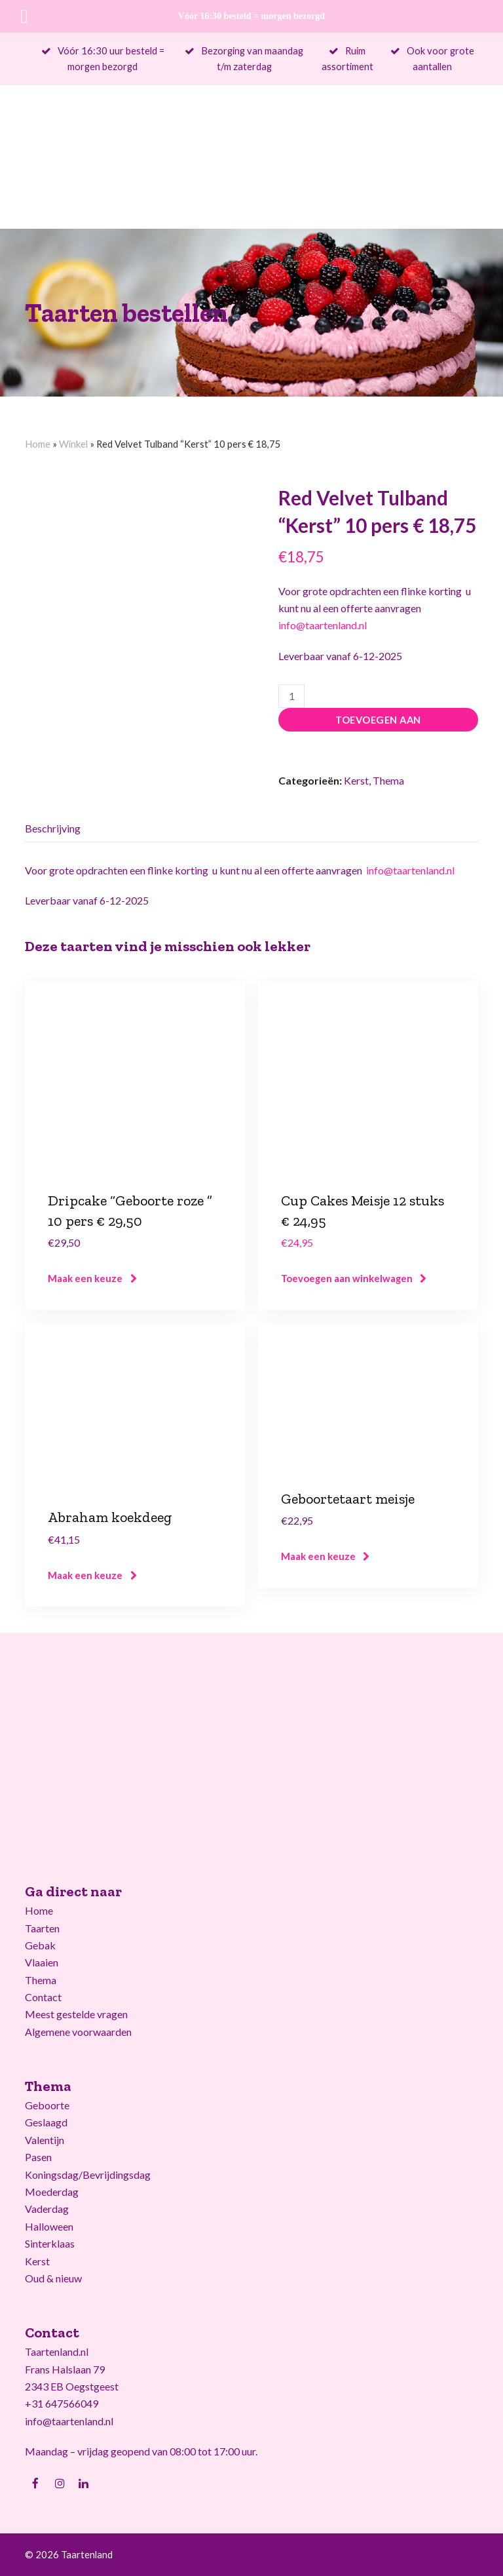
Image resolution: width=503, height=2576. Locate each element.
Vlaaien (41, 1962)
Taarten (42, 1928)
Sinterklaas (50, 2243)
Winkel (73, 444)
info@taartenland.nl (322, 625)
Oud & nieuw (53, 2278)
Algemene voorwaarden (78, 2031)
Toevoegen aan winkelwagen (378, 723)
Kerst (356, 780)
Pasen (38, 2157)
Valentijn (44, 2140)
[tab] (53, 828)
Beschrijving (53, 828)
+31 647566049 (61, 2403)
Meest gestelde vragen (76, 2014)
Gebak (40, 1945)
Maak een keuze (85, 1278)
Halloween (49, 2226)
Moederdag (52, 2191)
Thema (388, 780)
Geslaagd (46, 2122)
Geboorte (47, 2105)
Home (37, 444)
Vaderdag (47, 2208)
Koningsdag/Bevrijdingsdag (88, 2174)
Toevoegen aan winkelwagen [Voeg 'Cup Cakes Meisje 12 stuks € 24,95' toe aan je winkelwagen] (347, 1278)
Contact (43, 1997)
